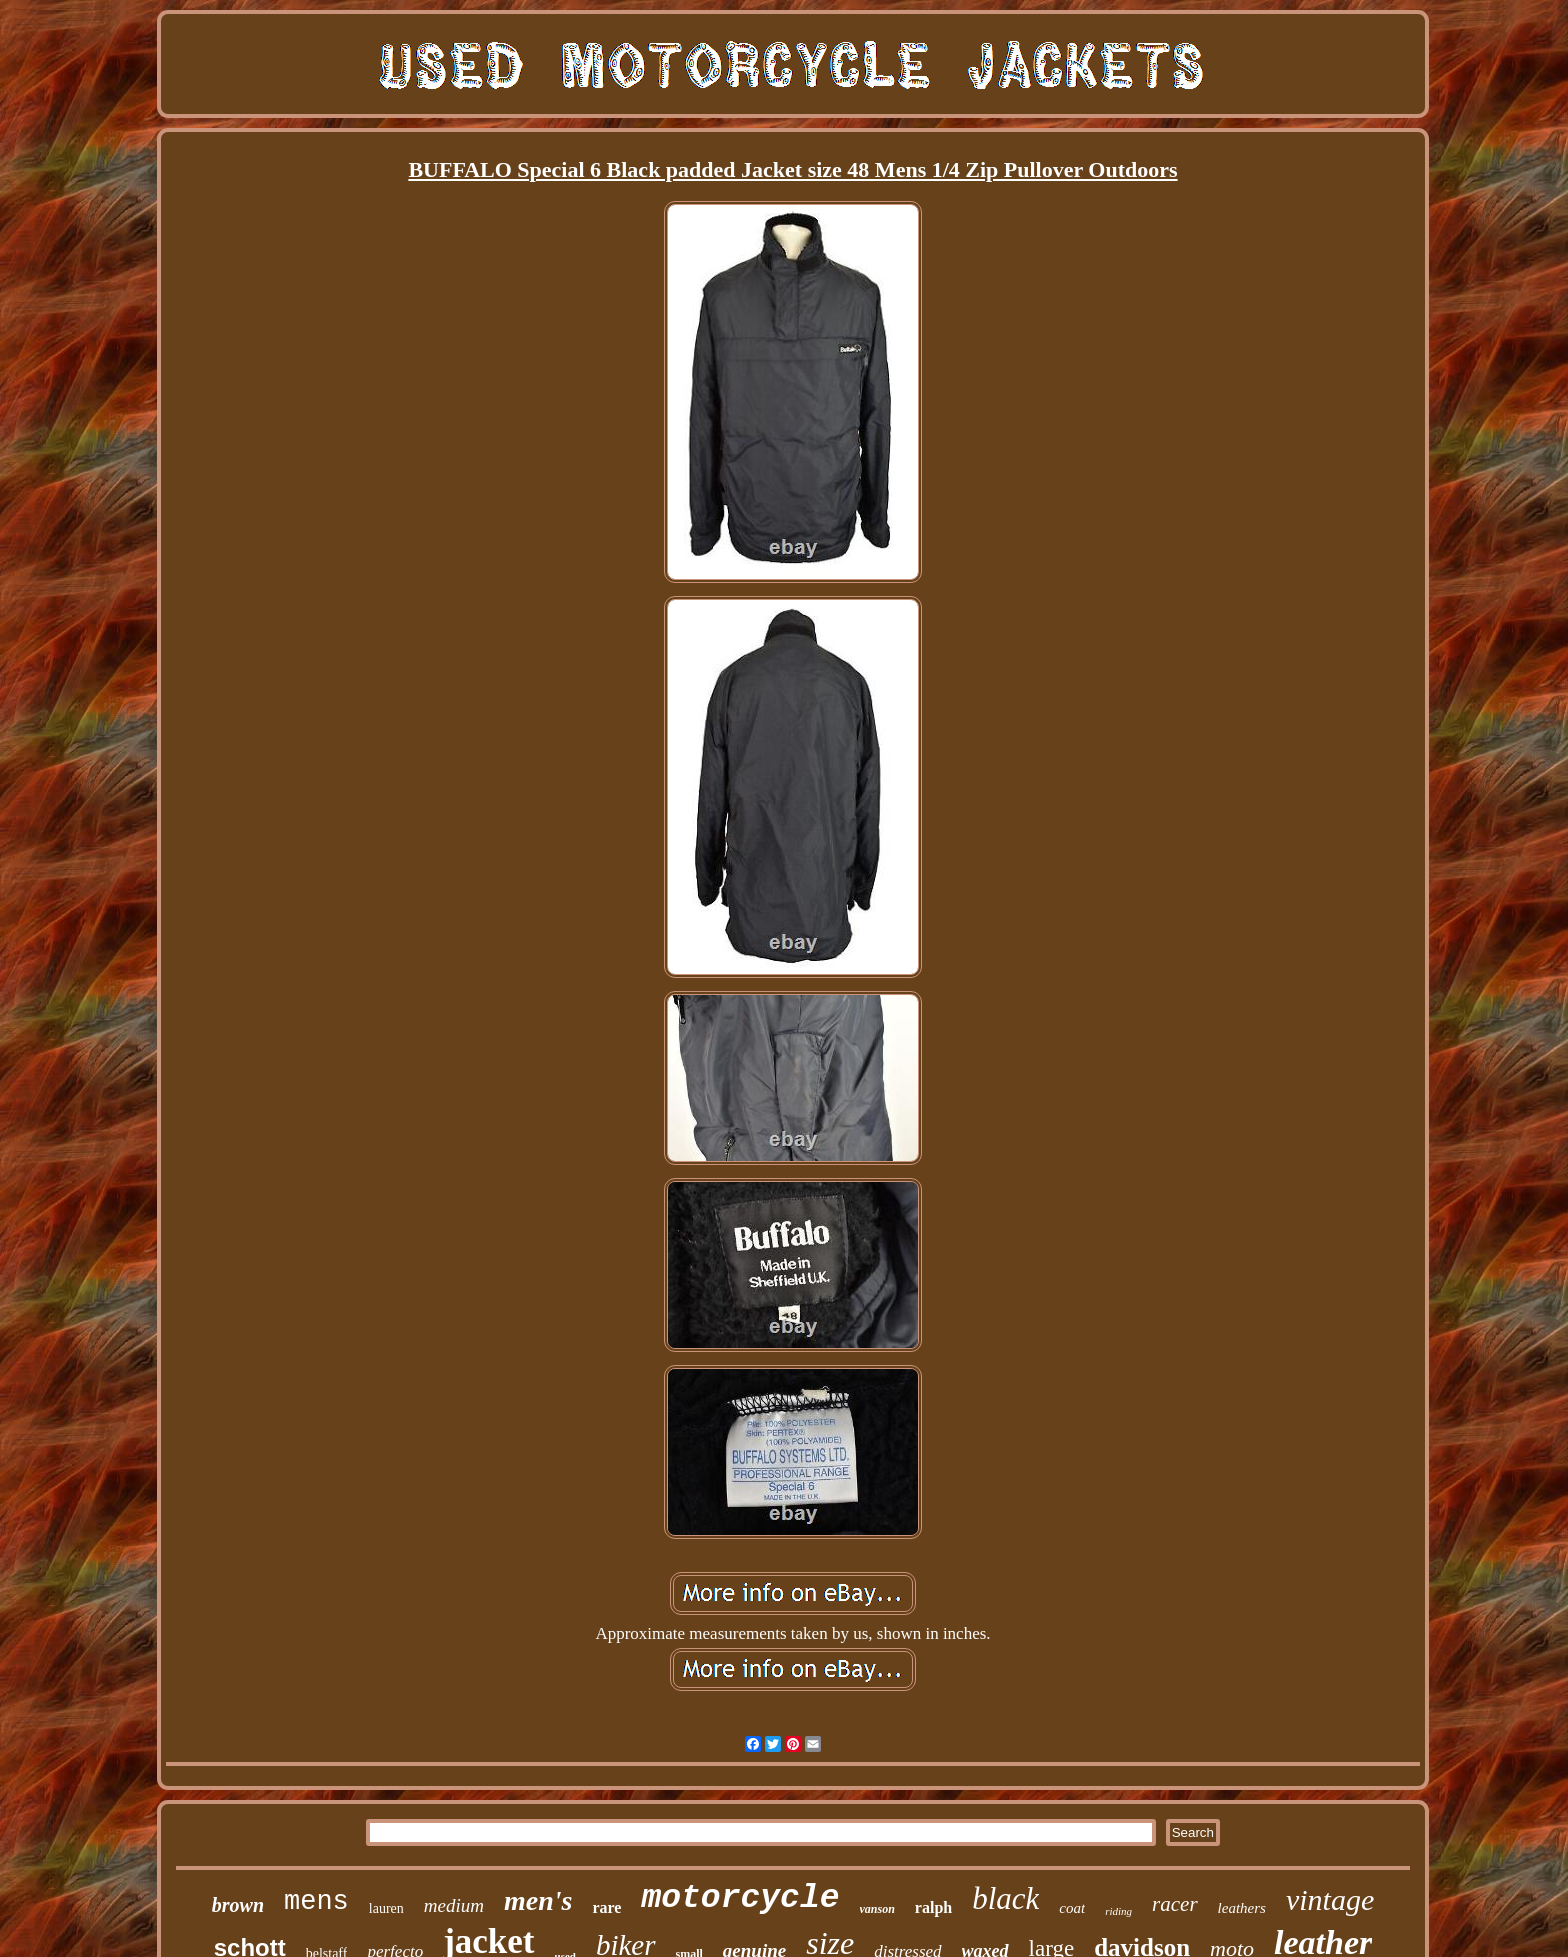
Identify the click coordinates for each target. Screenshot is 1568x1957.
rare (606, 1907)
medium (454, 1905)
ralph (933, 1907)
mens (316, 1902)
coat (1072, 1908)
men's (538, 1900)
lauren (386, 1908)
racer (1175, 1904)
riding (1118, 1911)
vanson (877, 1909)
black (1005, 1898)
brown (238, 1905)
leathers (1242, 1908)
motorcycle (740, 1898)
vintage (1330, 1899)
